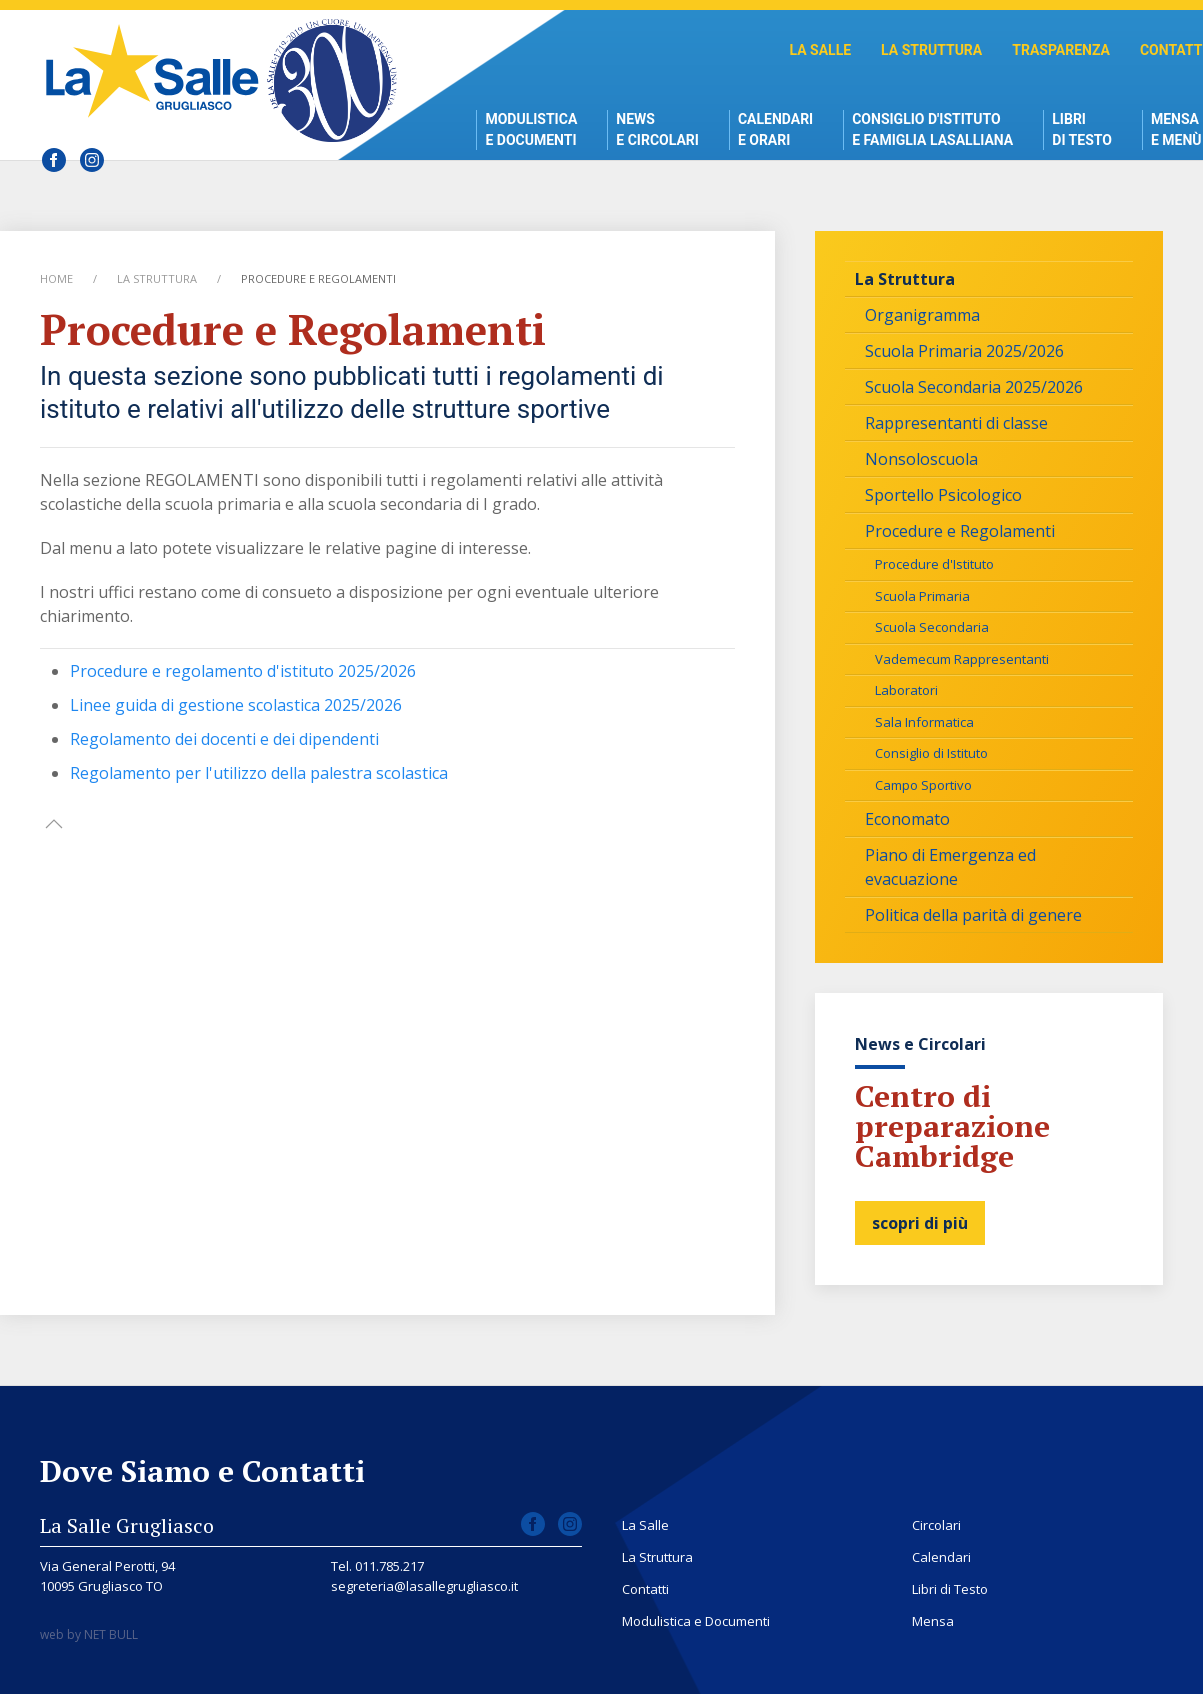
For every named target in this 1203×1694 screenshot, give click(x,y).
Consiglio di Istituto (931, 753)
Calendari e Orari (775, 129)
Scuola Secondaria (932, 627)
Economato (907, 819)
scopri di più (920, 1223)
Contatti (645, 1589)
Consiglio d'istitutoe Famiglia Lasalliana (932, 129)
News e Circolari (657, 129)
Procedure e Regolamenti (960, 531)
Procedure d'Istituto (934, 564)
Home (56, 278)
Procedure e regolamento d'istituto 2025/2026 (243, 671)
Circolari (936, 1525)
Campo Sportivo (923, 785)
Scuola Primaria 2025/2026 (964, 351)
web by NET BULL (89, 1634)
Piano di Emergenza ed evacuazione (950, 867)
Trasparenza (1061, 50)
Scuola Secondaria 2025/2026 (974, 387)
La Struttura (931, 50)
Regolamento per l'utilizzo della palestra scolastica (259, 773)
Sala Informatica (924, 722)
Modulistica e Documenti (531, 129)
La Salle (820, 50)
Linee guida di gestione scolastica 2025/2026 (236, 705)
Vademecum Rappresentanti (962, 659)
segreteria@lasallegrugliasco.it (424, 1586)
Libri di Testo (1082, 129)
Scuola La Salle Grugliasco (157, 70)
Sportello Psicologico (943, 495)
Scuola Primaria (922, 596)
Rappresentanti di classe (956, 423)
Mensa (933, 1621)
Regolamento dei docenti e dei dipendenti (224, 739)
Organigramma (922, 315)
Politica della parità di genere (973, 915)
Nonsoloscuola (921, 459)
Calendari (941, 1557)
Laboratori (906, 690)
